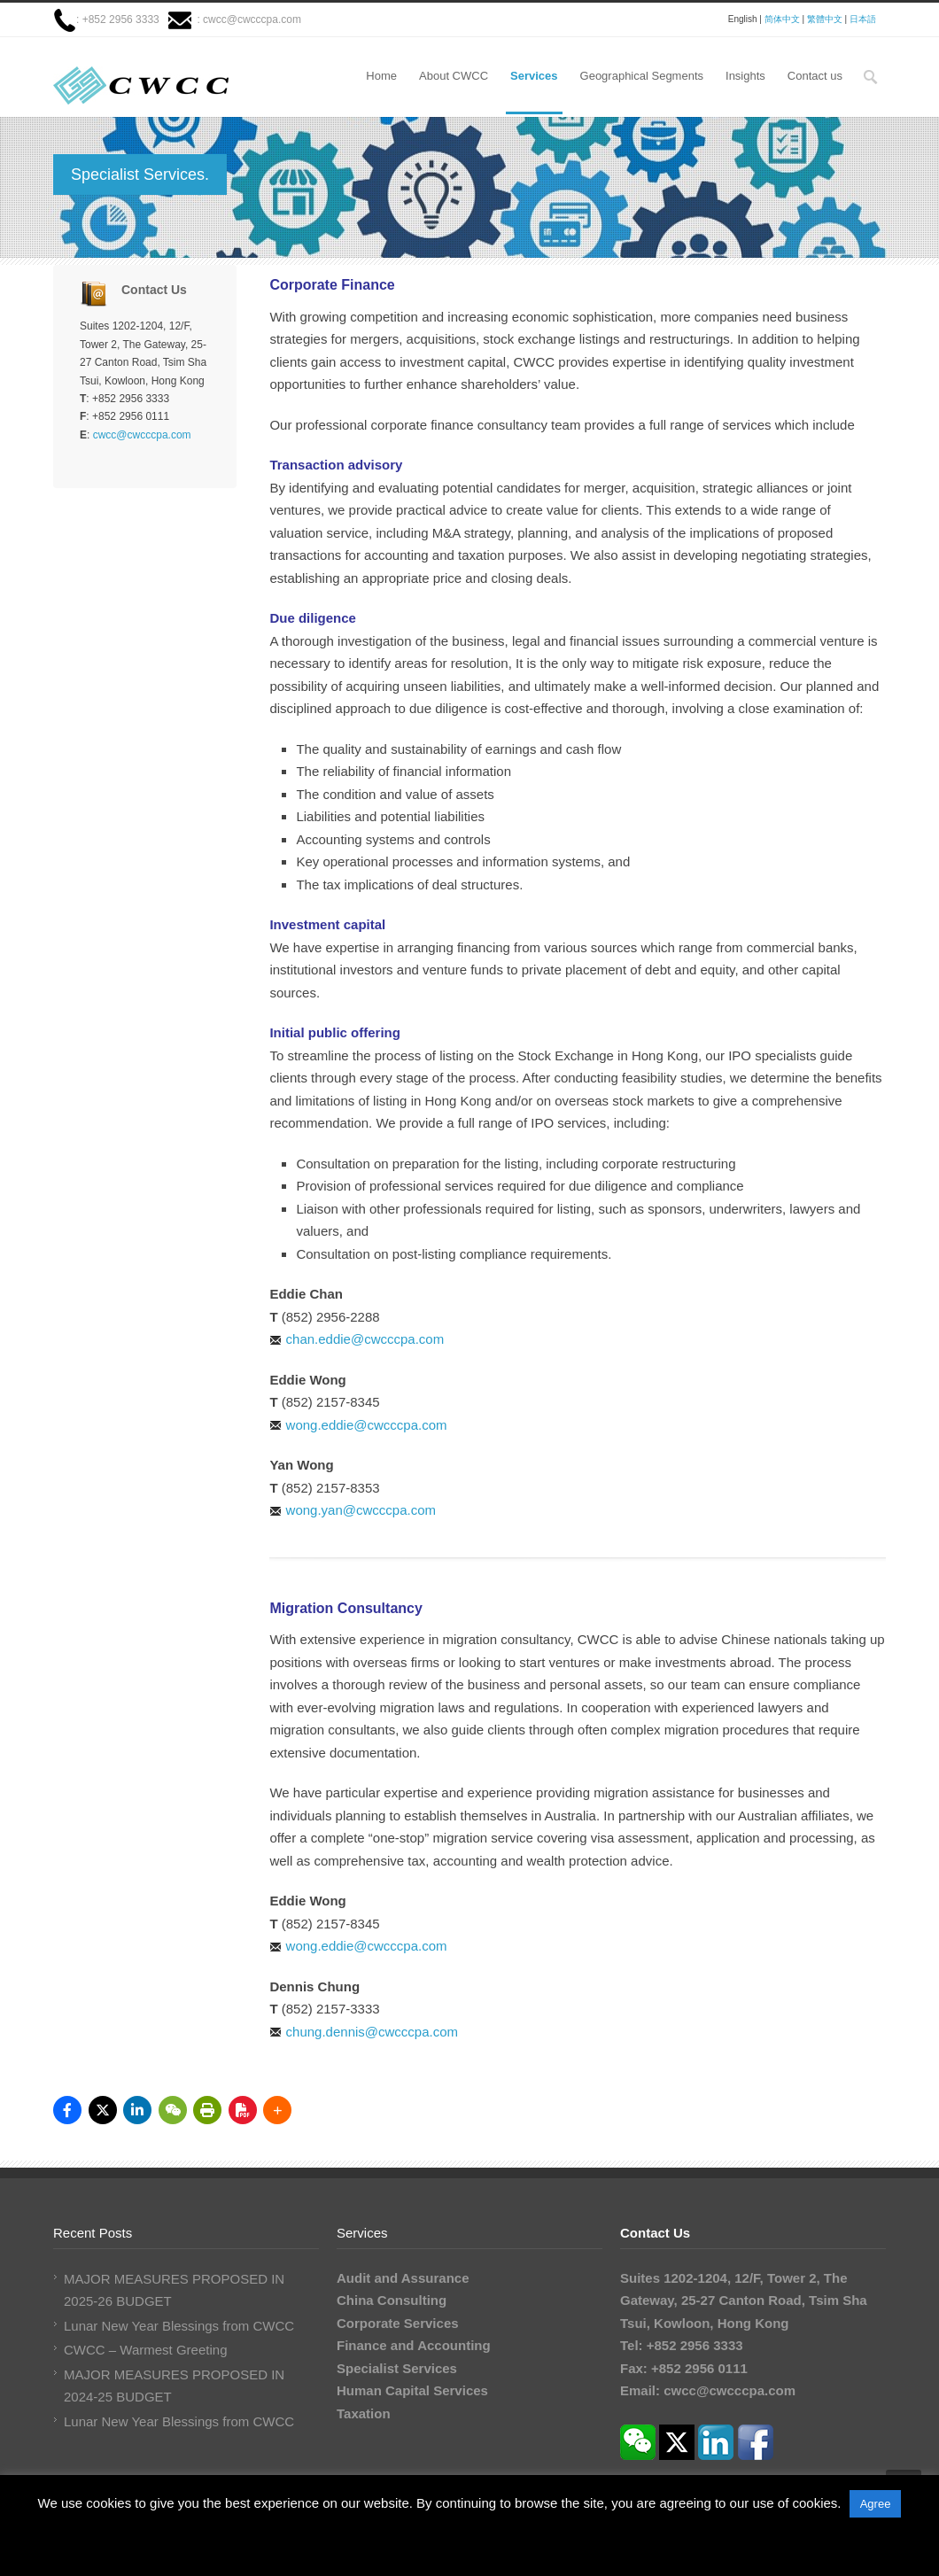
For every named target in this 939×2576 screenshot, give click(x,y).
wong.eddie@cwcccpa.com (366, 1424)
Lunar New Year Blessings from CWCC (179, 2325)
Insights (745, 75)
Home (381, 75)
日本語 (863, 19)
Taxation (364, 2413)
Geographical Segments (641, 75)
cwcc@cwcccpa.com (252, 19)
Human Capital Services (412, 2390)
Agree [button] (875, 2503)
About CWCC (453, 75)
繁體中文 (824, 19)
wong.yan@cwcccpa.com (361, 1509)
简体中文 (782, 19)
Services (534, 75)
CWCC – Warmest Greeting (145, 2349)
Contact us (815, 75)
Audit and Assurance (403, 2277)
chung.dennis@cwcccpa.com (372, 2031)
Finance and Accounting (414, 2345)
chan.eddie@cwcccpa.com (365, 1338)
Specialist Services (397, 2368)
